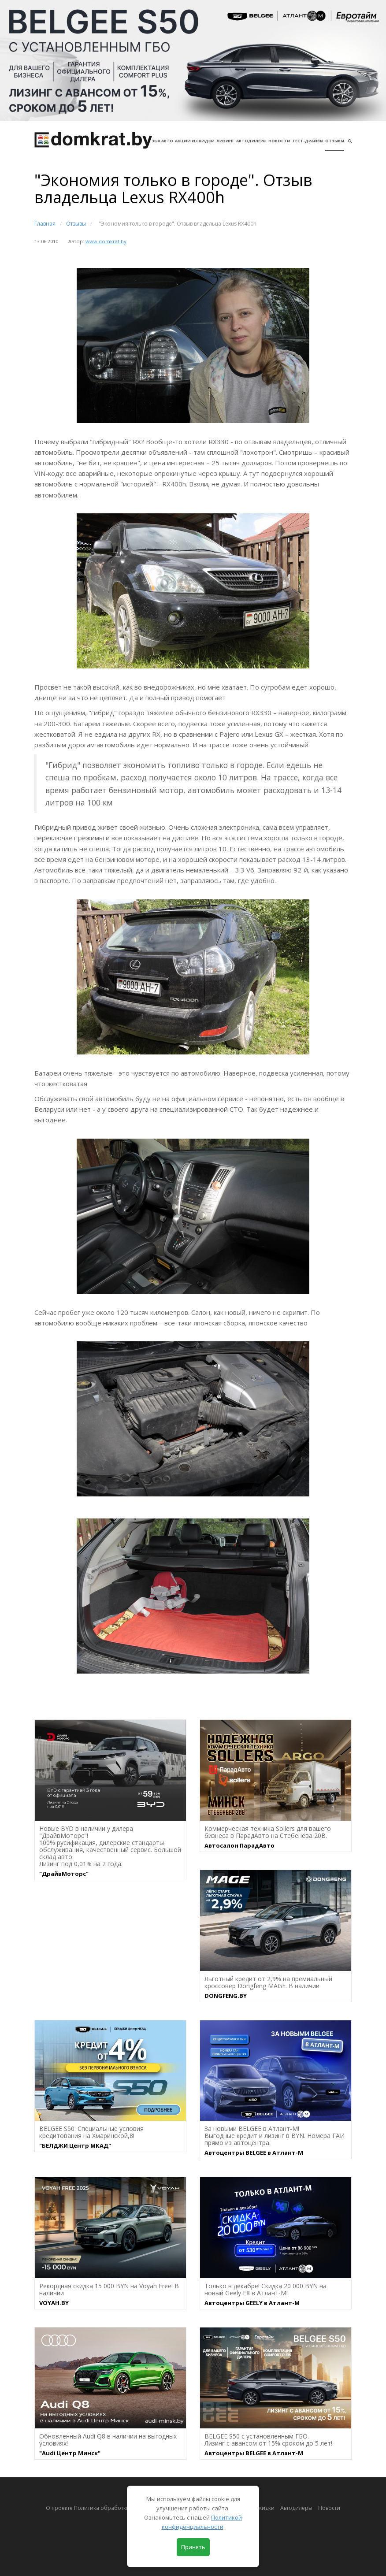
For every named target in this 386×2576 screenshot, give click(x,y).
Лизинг (225, 141)
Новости (279, 141)
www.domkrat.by (105, 241)
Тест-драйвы (307, 141)
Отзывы (334, 141)
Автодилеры (251, 141)
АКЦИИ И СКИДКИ (195, 141)
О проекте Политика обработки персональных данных (118, 2508)
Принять (193, 2547)
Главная (45, 223)
